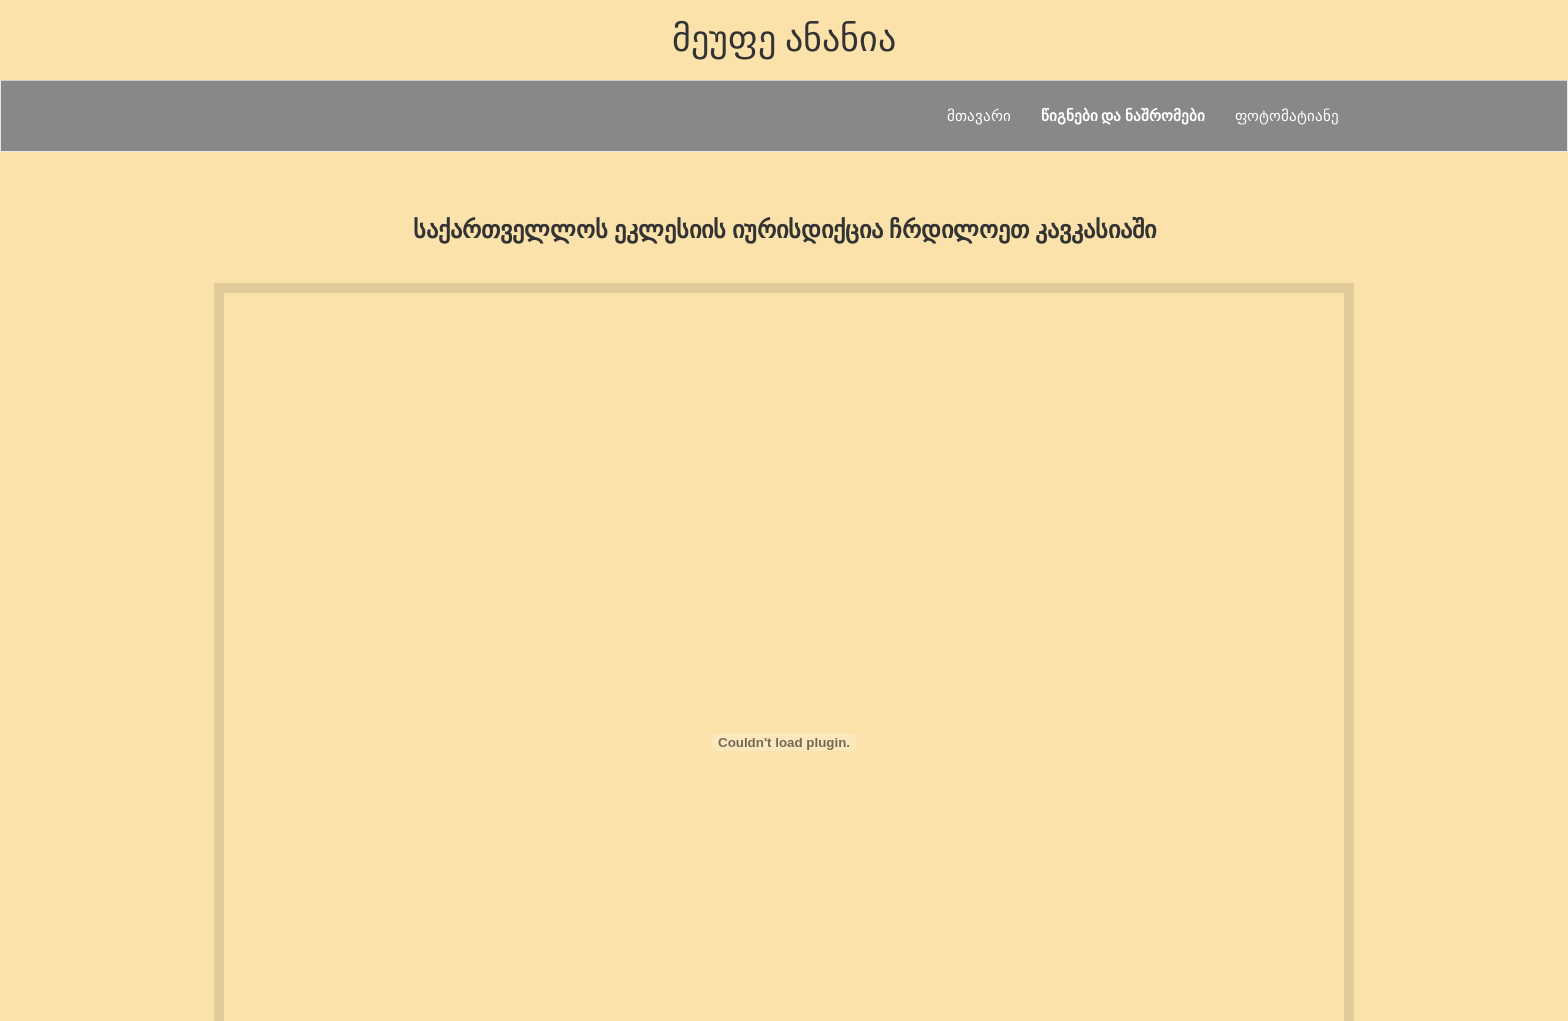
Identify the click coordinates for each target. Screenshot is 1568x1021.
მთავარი (979, 116)
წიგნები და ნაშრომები (1123, 116)
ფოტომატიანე (1287, 116)
